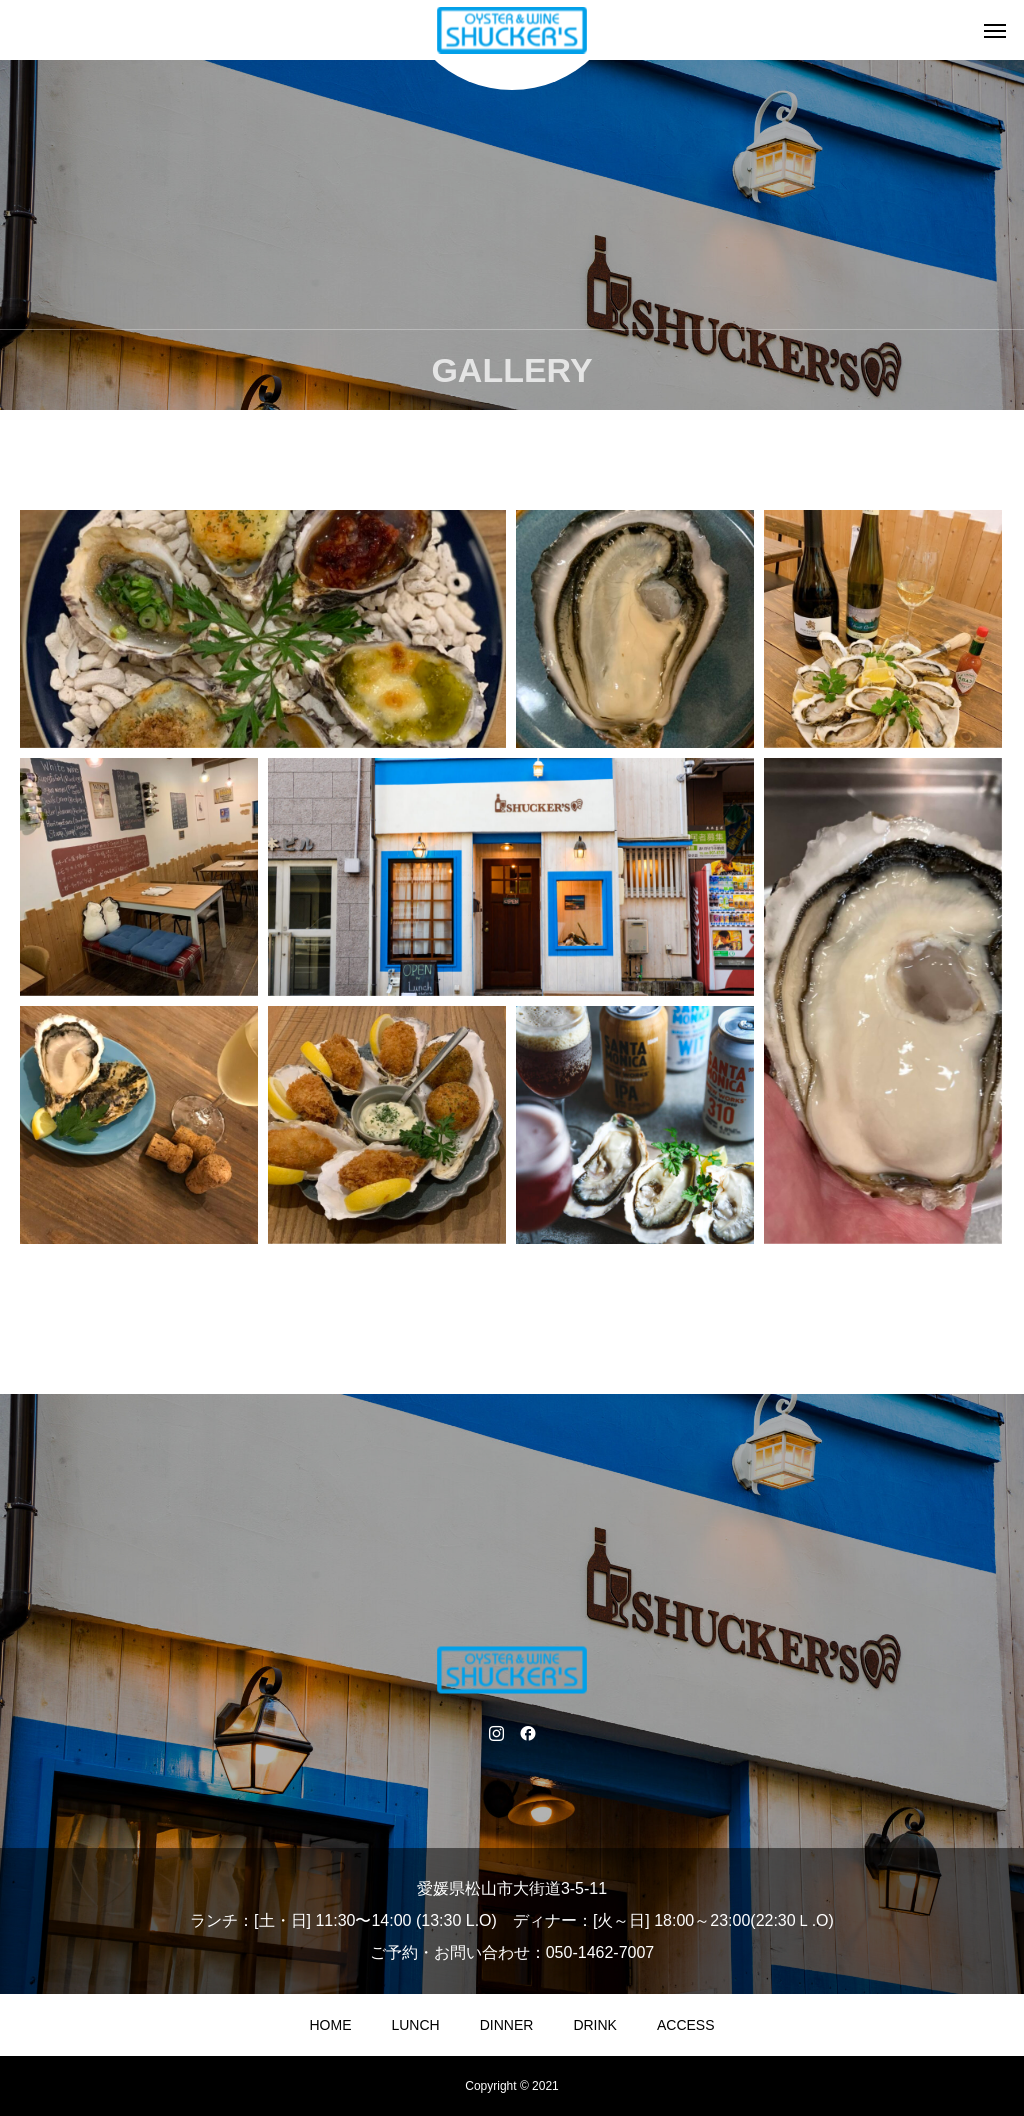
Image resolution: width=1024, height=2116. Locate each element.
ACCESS (686, 2025)
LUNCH (415, 2025)
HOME (330, 2025)
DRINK (595, 2025)
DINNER (507, 2025)
